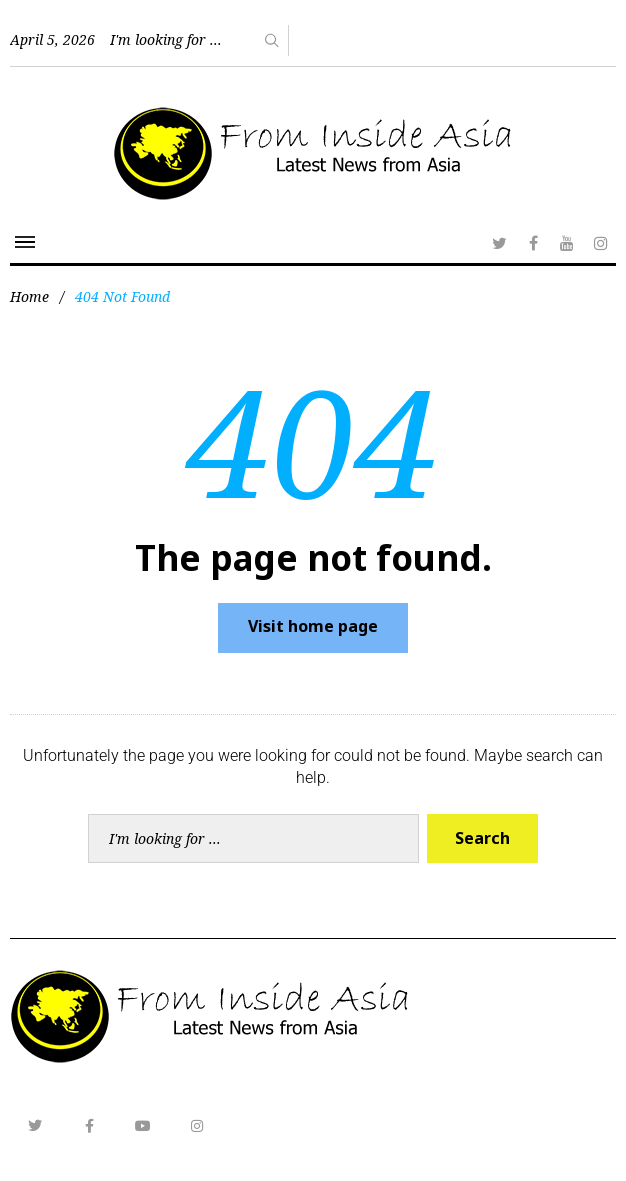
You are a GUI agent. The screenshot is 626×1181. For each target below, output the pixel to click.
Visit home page (313, 626)
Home (29, 296)
